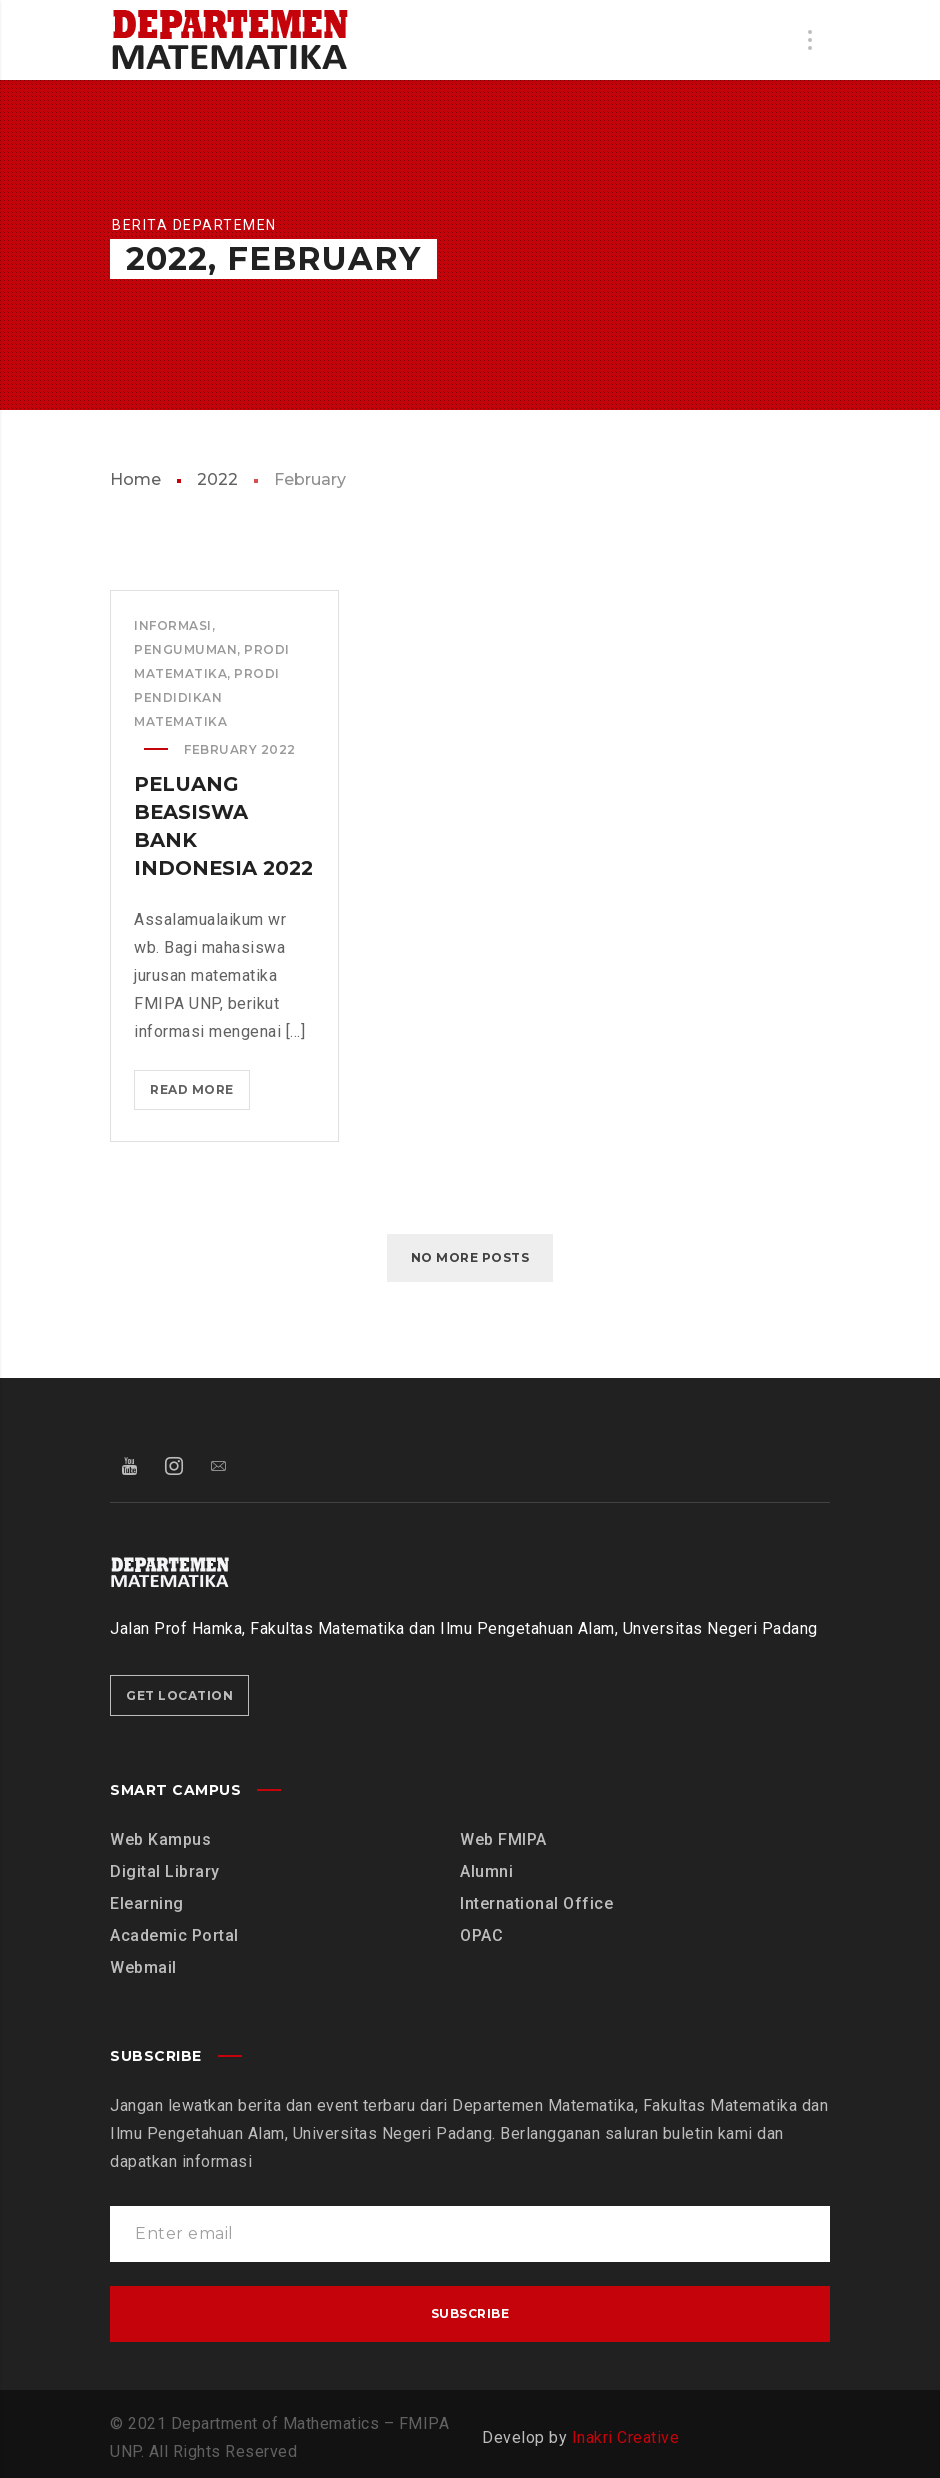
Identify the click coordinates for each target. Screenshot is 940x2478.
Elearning (147, 1903)
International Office (536, 1903)
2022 (217, 479)
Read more (199, 1122)
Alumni (486, 1871)
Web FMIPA (503, 1839)
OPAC (481, 1935)
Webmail (143, 1967)
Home (135, 479)
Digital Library (165, 1871)
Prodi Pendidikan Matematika (207, 697)
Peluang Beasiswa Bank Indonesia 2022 (196, 840)
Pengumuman (185, 649)
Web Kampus (160, 1839)
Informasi (173, 625)
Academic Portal (174, 1935)
